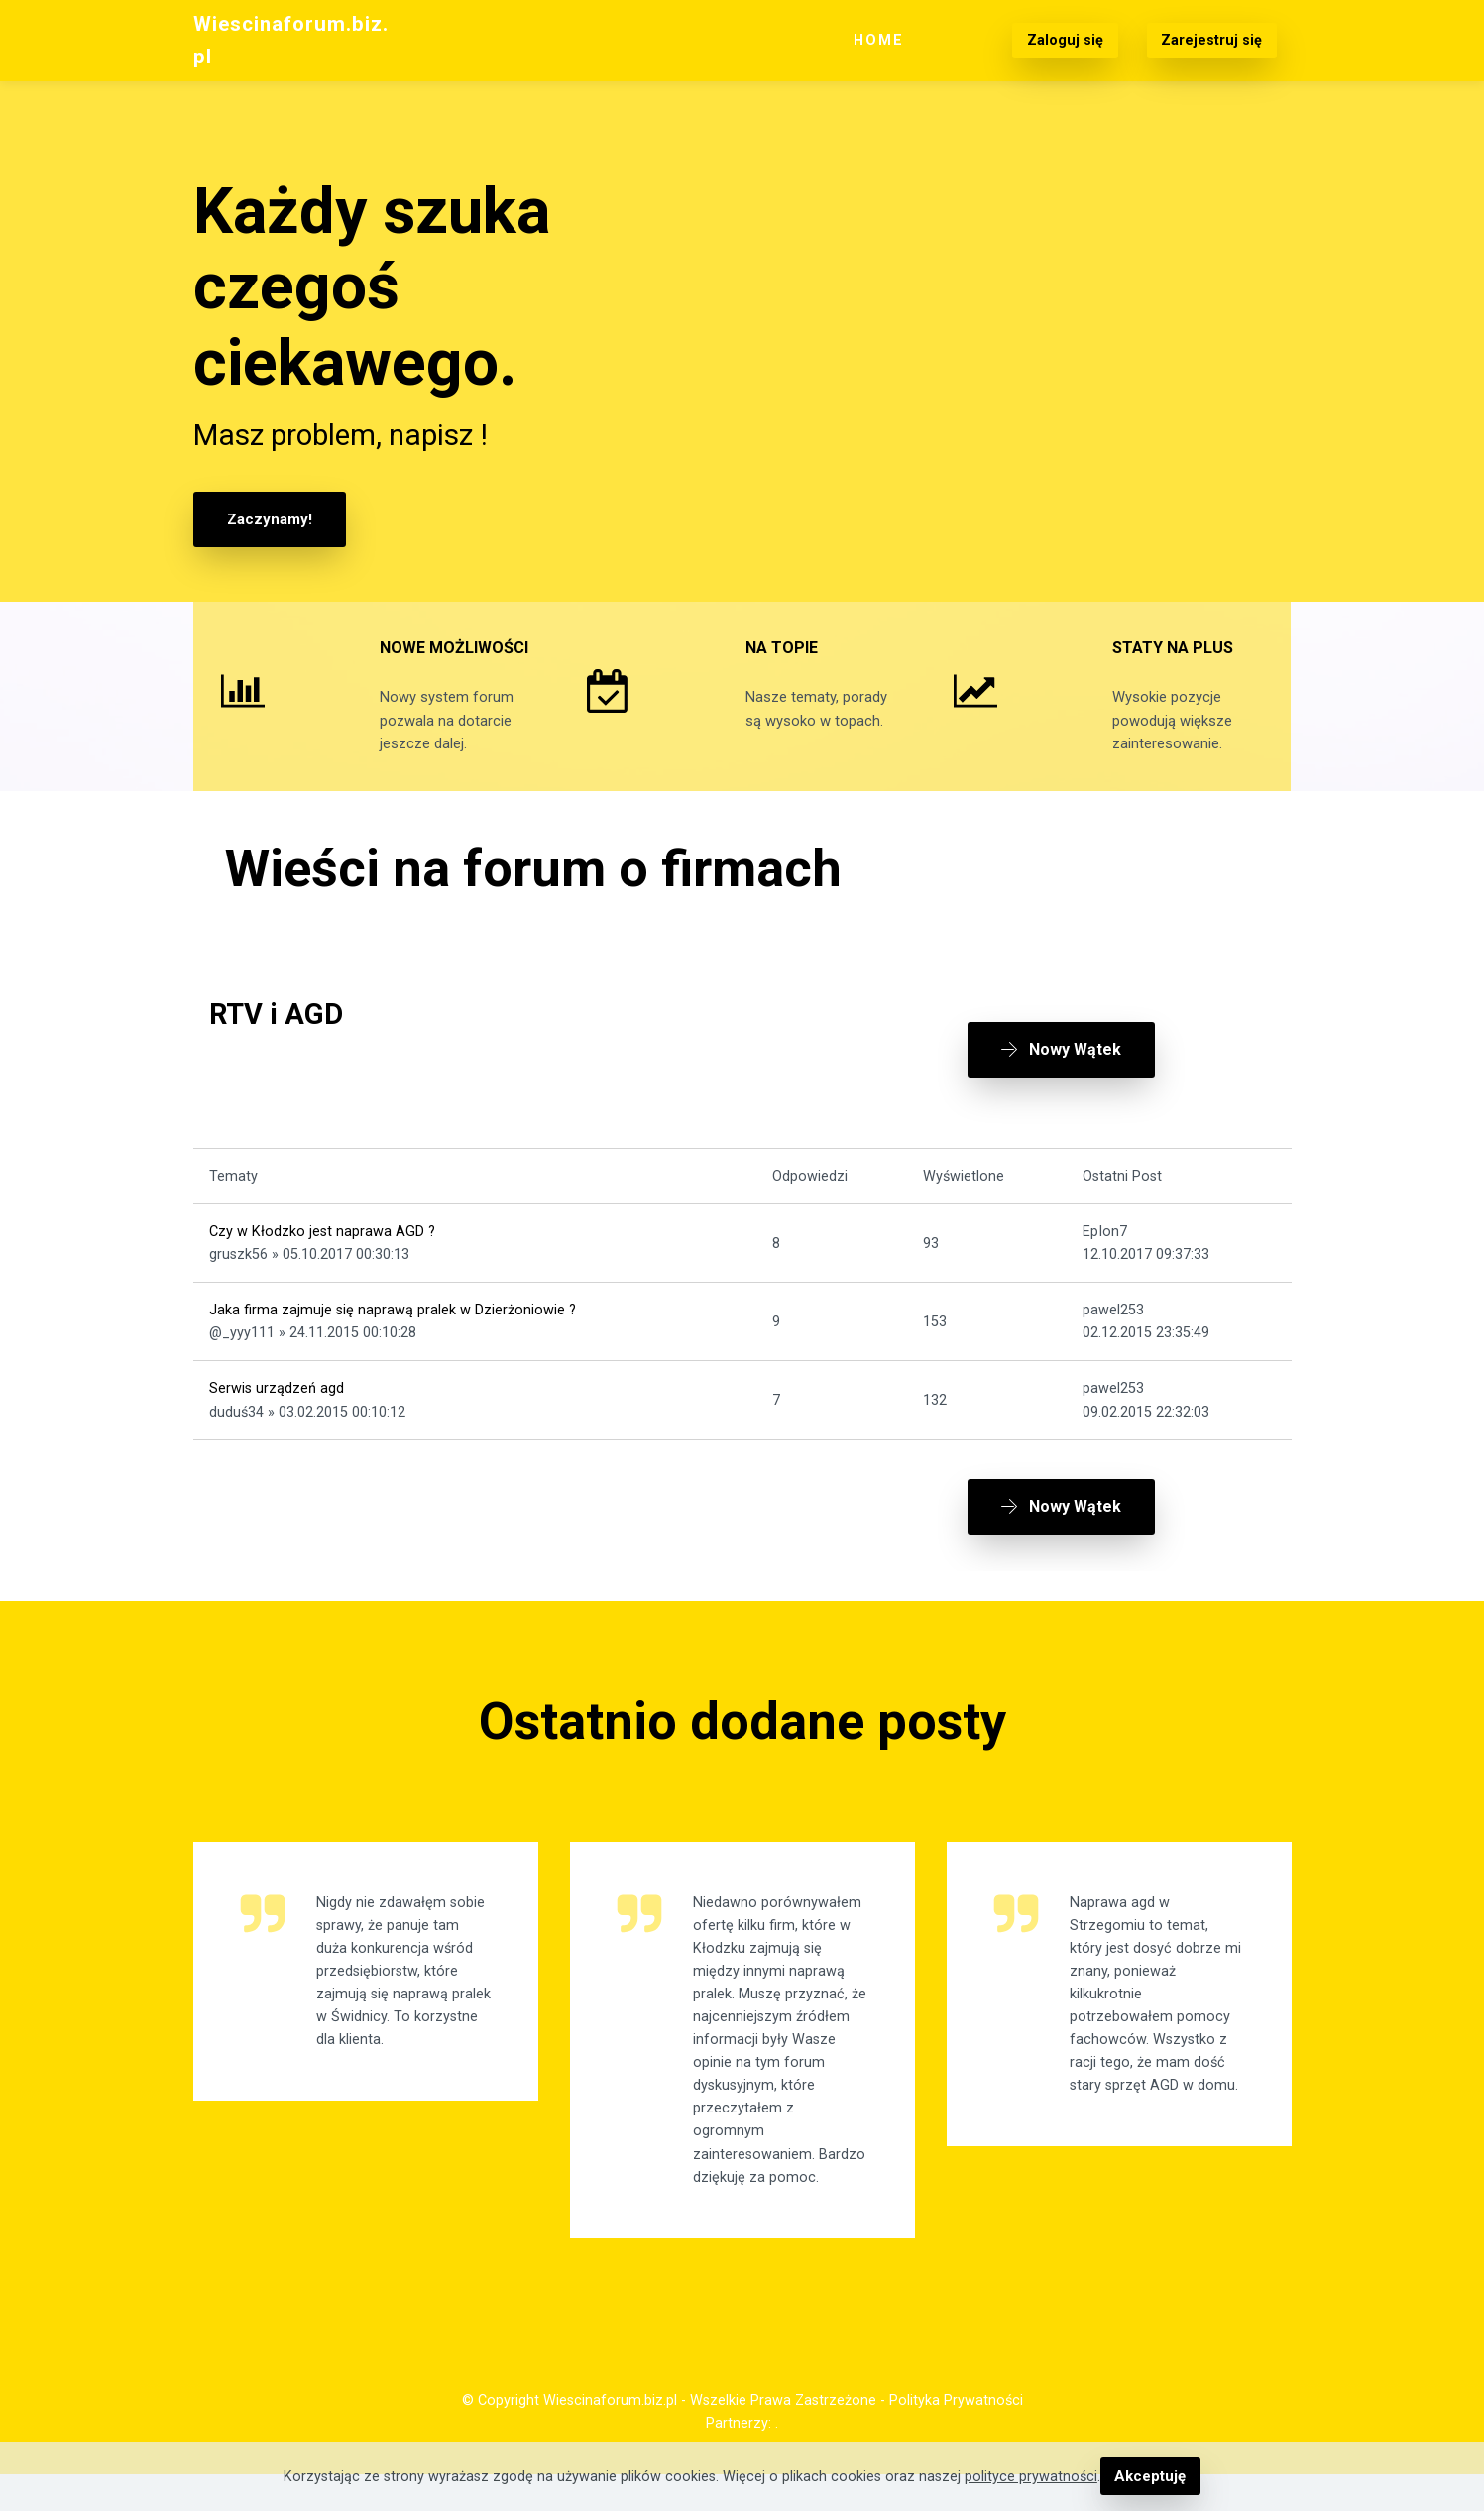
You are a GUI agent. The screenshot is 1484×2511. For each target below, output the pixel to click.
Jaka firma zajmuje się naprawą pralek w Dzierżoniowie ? (392, 1333)
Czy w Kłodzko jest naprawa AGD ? (322, 1255)
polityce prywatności (1032, 2476)
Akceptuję (1150, 2476)
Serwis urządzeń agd (276, 1412)
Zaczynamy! (267, 519)
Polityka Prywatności (956, 2437)
